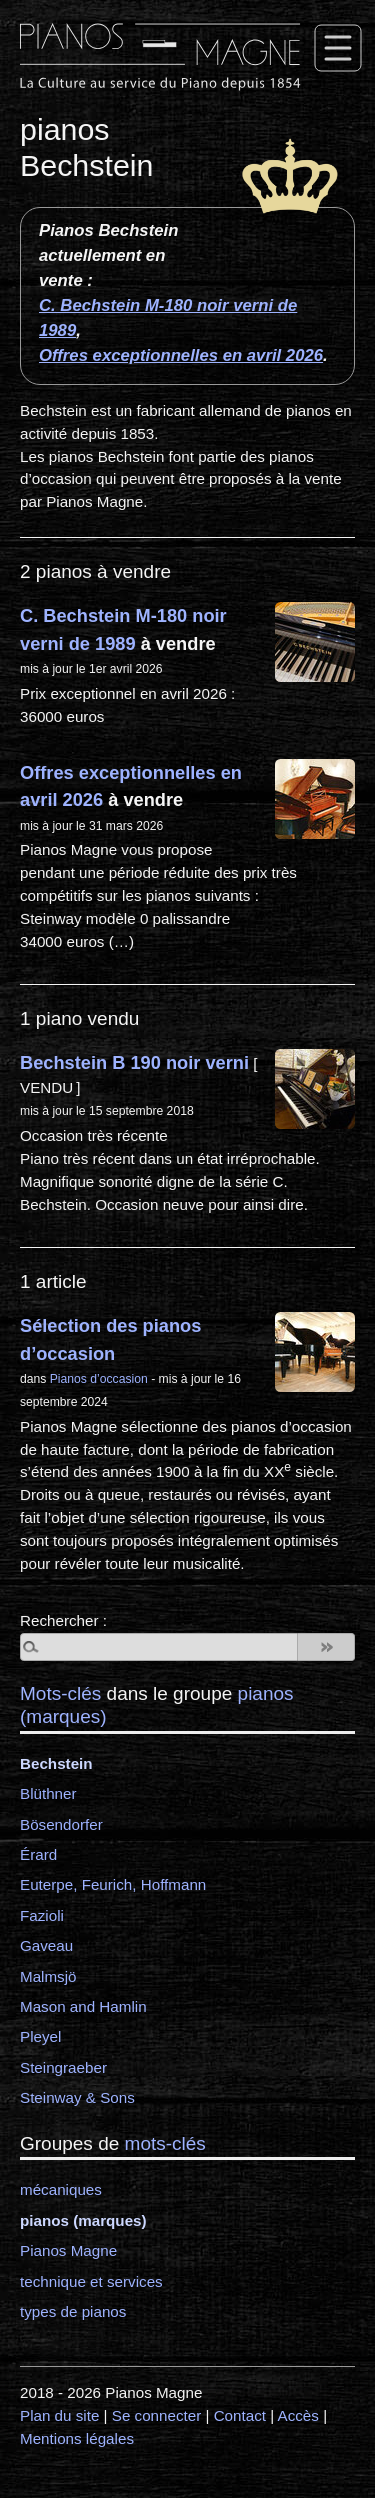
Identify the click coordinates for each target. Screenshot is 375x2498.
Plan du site (59, 2415)
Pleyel (40, 2036)
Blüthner (48, 1793)
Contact (240, 2415)
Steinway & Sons (77, 2097)
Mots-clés (60, 1693)
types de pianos (73, 2311)
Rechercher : (63, 1620)
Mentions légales (77, 2438)
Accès (298, 2415)
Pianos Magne (68, 2250)
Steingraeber (63, 2067)
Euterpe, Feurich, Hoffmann (113, 1884)
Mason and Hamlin (83, 2006)
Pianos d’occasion (99, 1379)
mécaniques (61, 2189)
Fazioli (42, 1915)
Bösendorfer (61, 1824)
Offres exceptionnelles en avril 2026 (181, 355)
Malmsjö (48, 1976)
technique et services (91, 2281)
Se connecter (157, 2415)
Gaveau (46, 1945)
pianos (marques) (83, 2220)
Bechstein (56, 1763)
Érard (38, 1854)
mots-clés (165, 2143)
